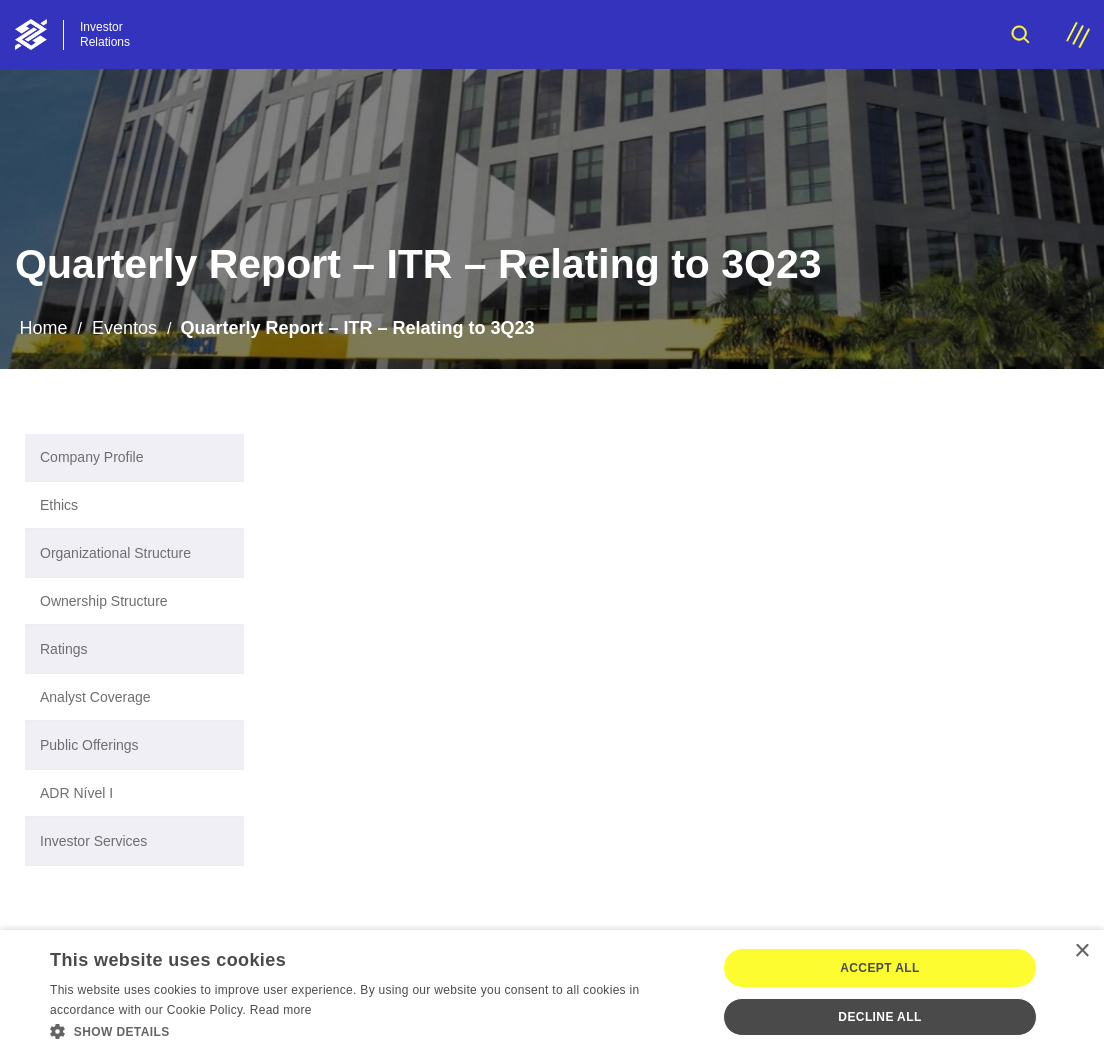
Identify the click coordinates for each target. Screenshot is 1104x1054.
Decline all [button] (879, 1017)
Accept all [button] (880, 968)
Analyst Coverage (95, 697)
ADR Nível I (76, 793)
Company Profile (92, 457)
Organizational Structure (115, 553)
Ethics (59, 505)
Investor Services (93, 841)
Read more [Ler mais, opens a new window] (281, 1010)
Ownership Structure (104, 601)
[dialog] (552, 992)
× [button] (1081, 951)
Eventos (124, 328)
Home (43, 328)
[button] (373, 1030)
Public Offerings (89, 745)
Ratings (63, 649)
